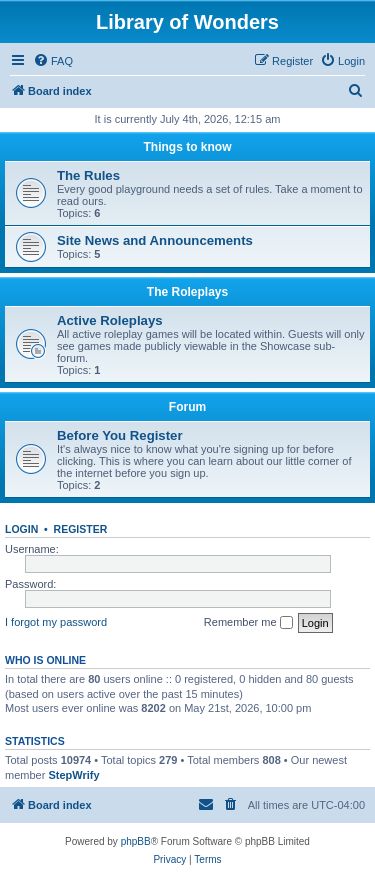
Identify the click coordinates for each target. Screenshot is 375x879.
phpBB (136, 841)
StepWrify (73, 775)
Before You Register (120, 435)
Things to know (188, 147)
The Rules (88, 175)
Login (21, 529)
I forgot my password (56, 622)
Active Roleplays (110, 320)
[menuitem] (53, 61)
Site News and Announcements (155, 240)
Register (81, 529)
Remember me (248, 623)
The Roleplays (187, 292)
